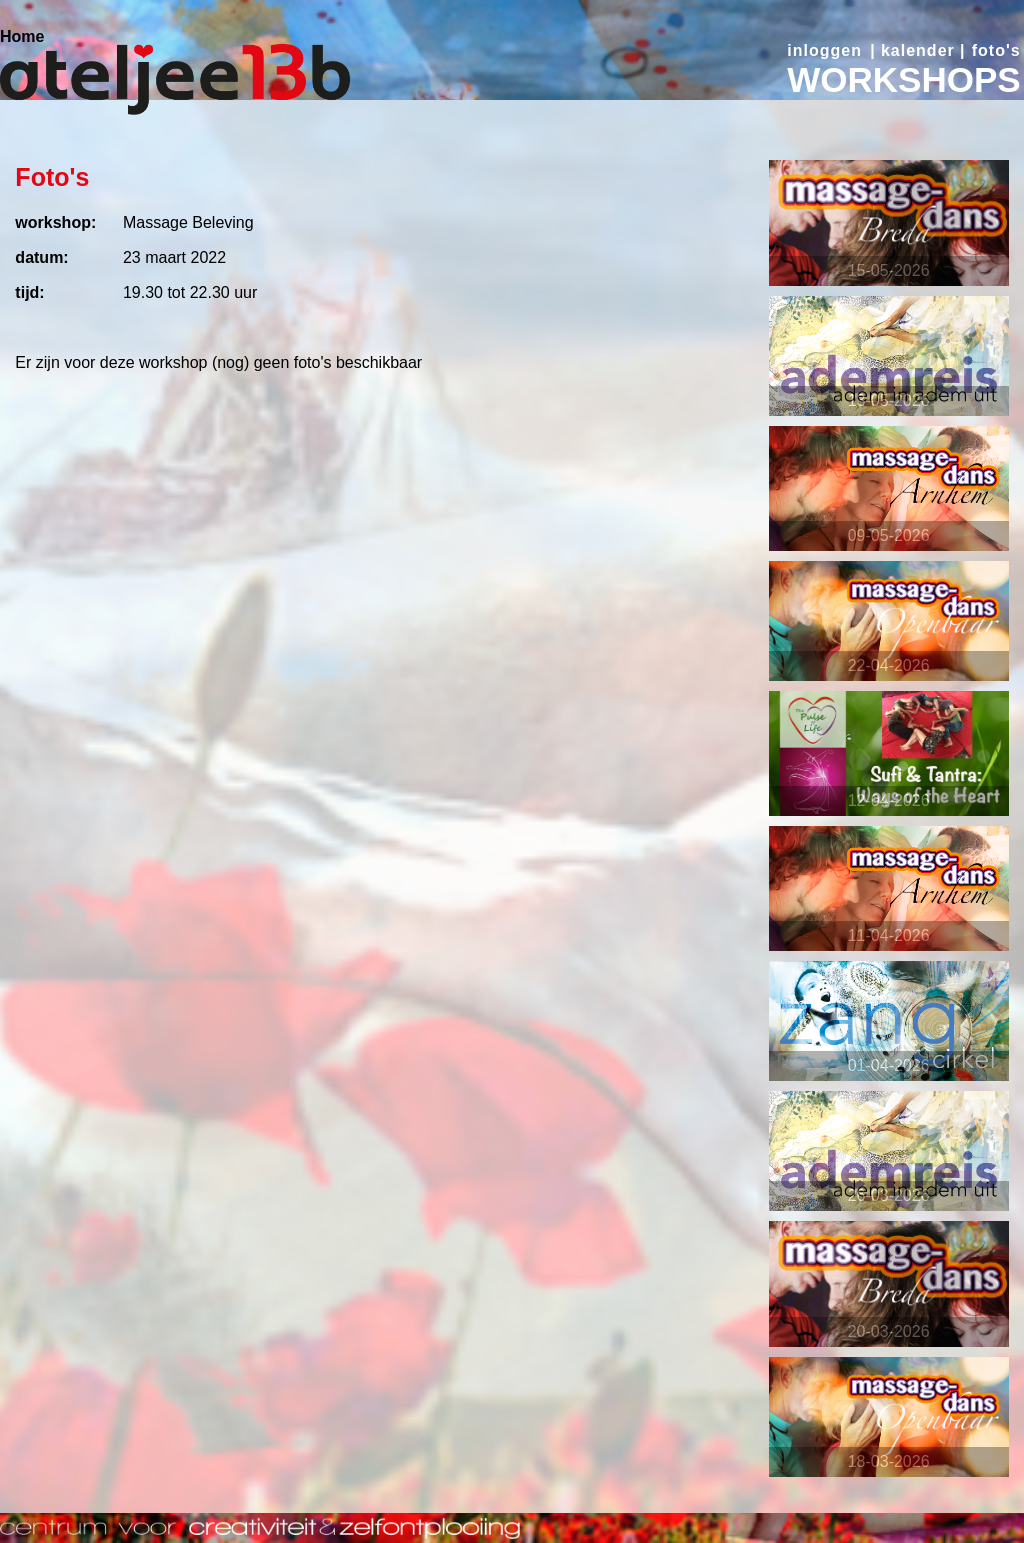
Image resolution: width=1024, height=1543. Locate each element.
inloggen (824, 50)
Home (22, 36)
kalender (918, 50)
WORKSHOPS (903, 79)
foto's (996, 50)
